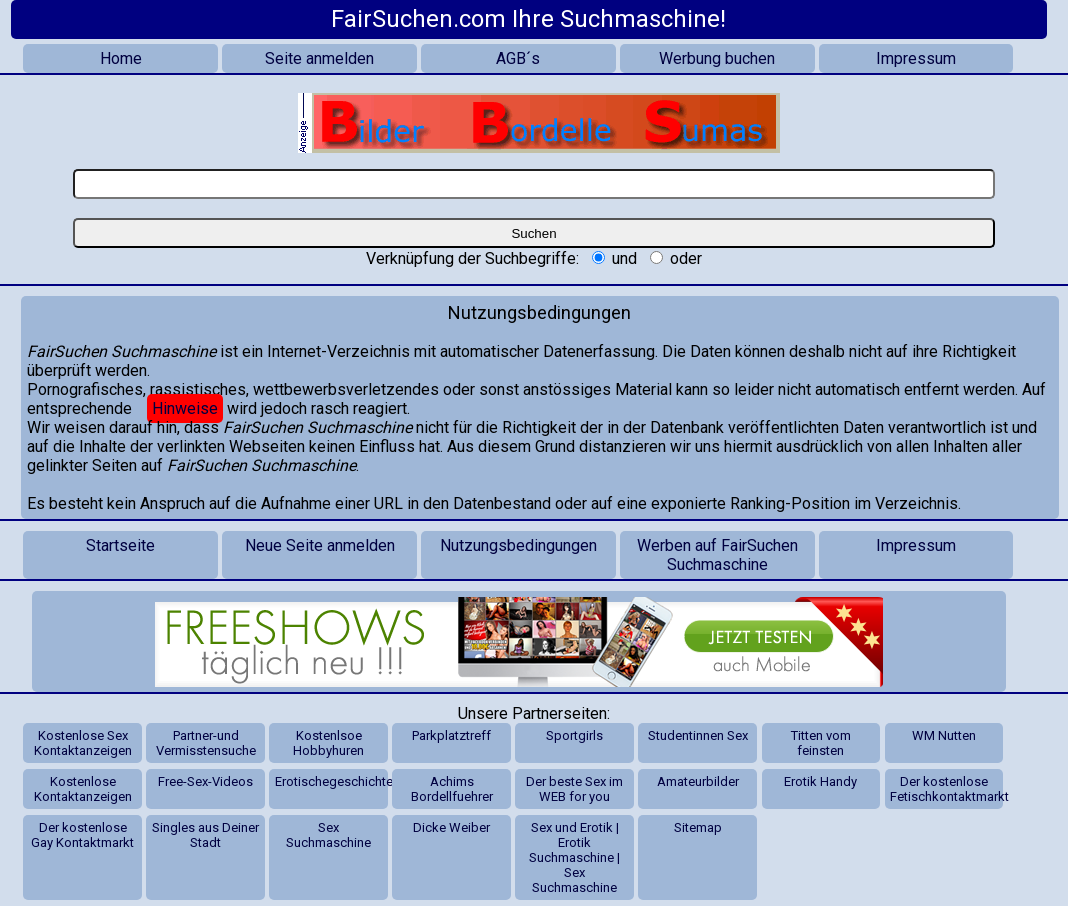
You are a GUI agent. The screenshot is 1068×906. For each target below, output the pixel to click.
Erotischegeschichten (332, 781)
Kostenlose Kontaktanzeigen (83, 789)
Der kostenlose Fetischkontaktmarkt (947, 789)
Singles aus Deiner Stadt (205, 835)
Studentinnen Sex (698, 735)
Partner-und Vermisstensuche (206, 743)
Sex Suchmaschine (328, 835)
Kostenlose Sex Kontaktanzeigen (83, 743)
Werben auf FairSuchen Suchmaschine (717, 555)
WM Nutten (944, 735)
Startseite (120, 545)
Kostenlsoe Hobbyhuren (328, 743)
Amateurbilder (698, 781)
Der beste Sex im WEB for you (574, 789)
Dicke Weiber (451, 827)
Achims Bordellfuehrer (452, 789)
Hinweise (185, 408)
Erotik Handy (820, 781)
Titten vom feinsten (821, 743)
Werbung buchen (717, 58)
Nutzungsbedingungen (518, 545)
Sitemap (698, 827)
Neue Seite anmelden (320, 545)
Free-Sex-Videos (205, 781)
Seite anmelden (319, 58)
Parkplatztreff (451, 735)
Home (121, 58)
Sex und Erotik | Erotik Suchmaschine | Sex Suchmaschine (574, 857)
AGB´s (518, 58)
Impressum (916, 58)
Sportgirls (574, 735)
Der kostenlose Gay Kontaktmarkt (82, 835)
